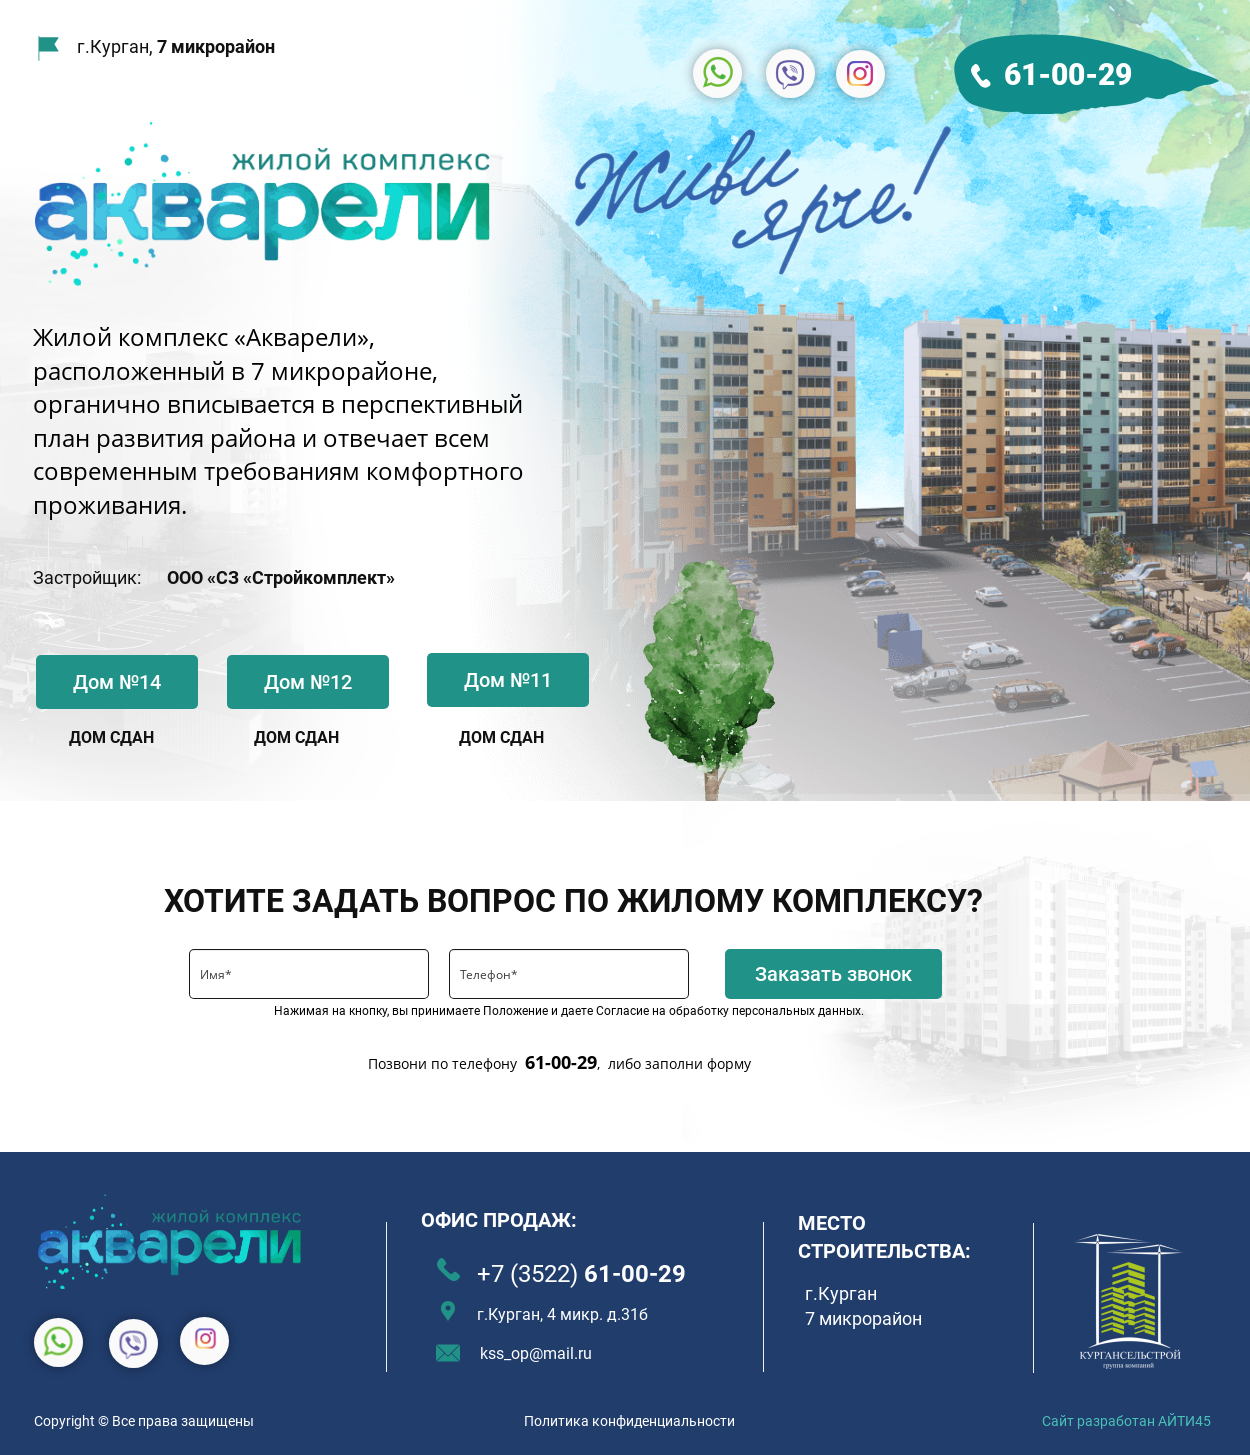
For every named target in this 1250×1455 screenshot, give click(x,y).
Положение (515, 1011)
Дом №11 (508, 680)
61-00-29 (1068, 74)
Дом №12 (308, 682)
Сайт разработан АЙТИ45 (1126, 1421)
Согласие (622, 1011)
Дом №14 (117, 682)
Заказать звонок (833, 974)
